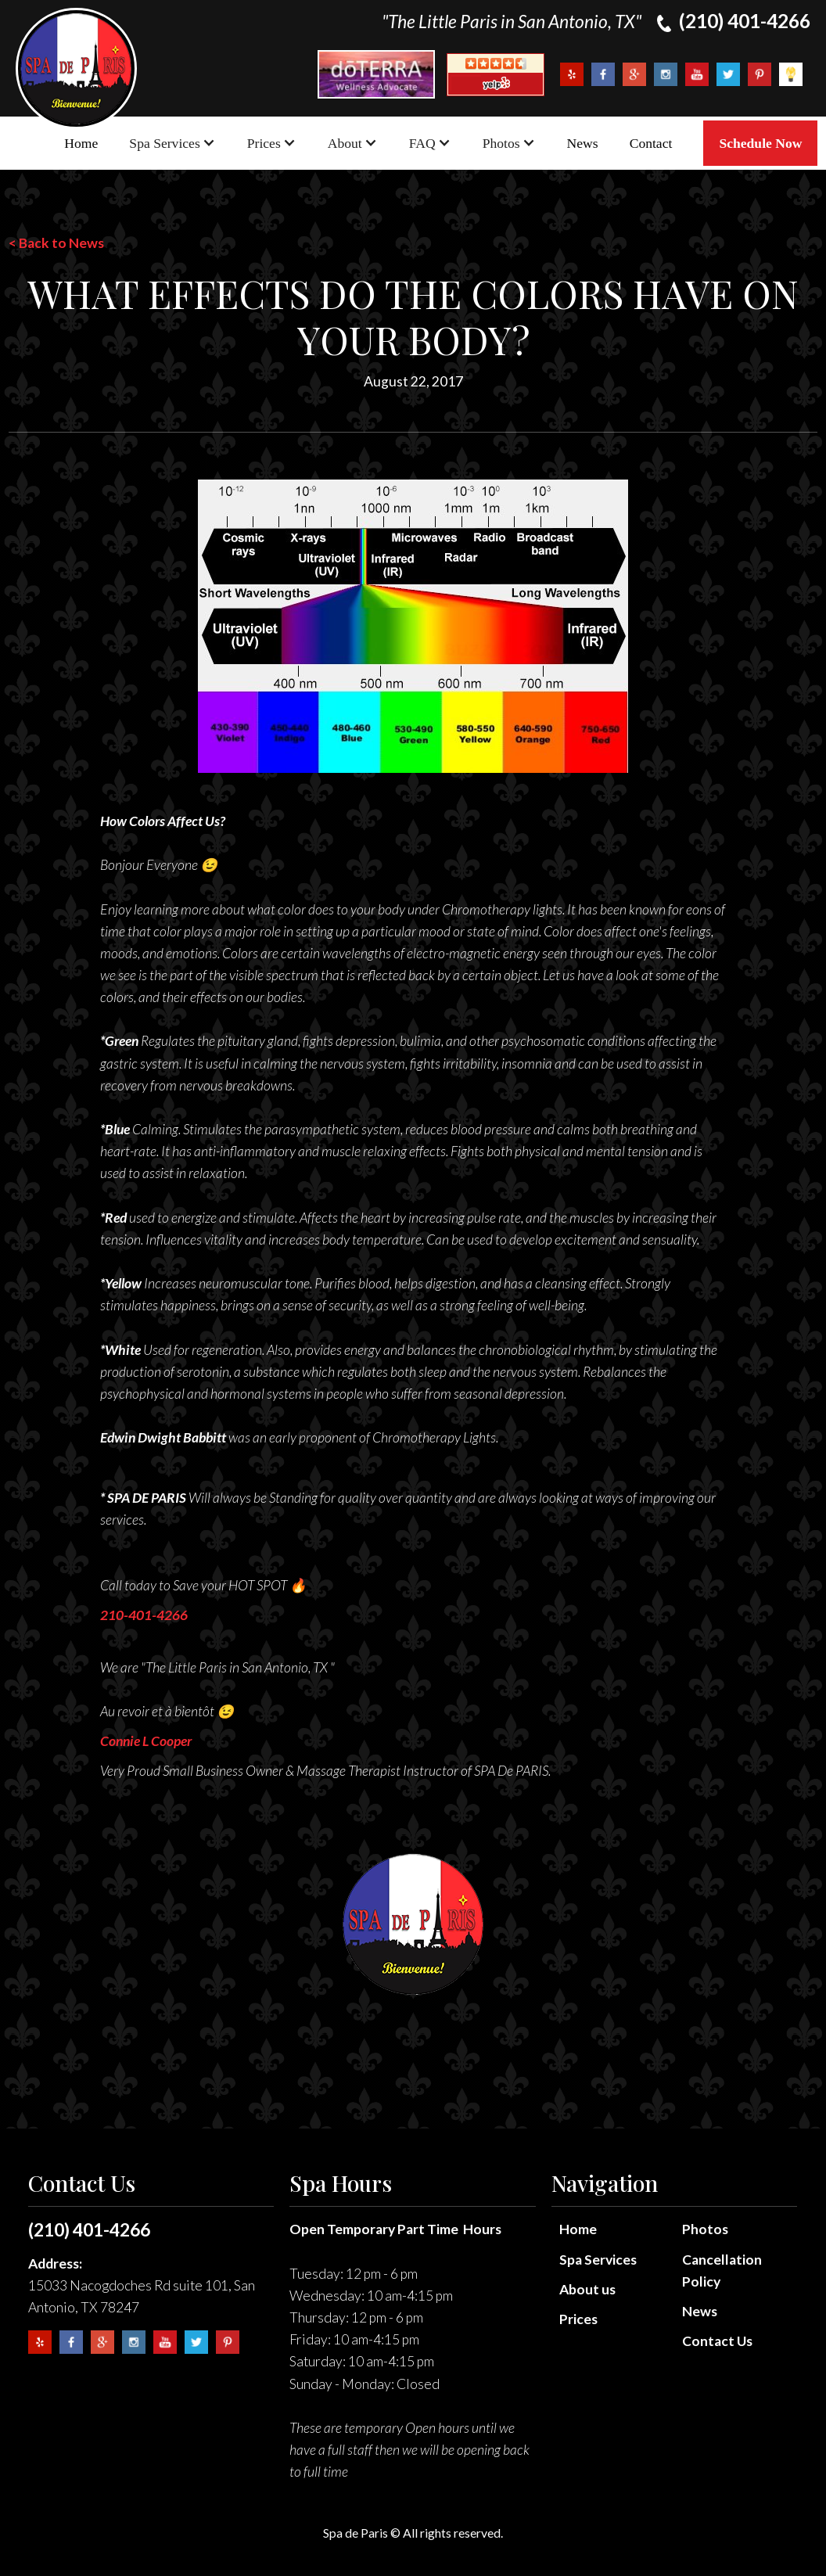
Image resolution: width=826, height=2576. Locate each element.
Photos (705, 2229)
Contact (651, 143)
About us (587, 2289)
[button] (172, 143)
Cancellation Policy (722, 2270)
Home (81, 143)
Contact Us (717, 2341)
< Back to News (56, 243)
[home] (76, 68)
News (582, 143)
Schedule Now (760, 143)
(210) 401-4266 (89, 2229)
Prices (578, 2319)
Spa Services (598, 2259)
